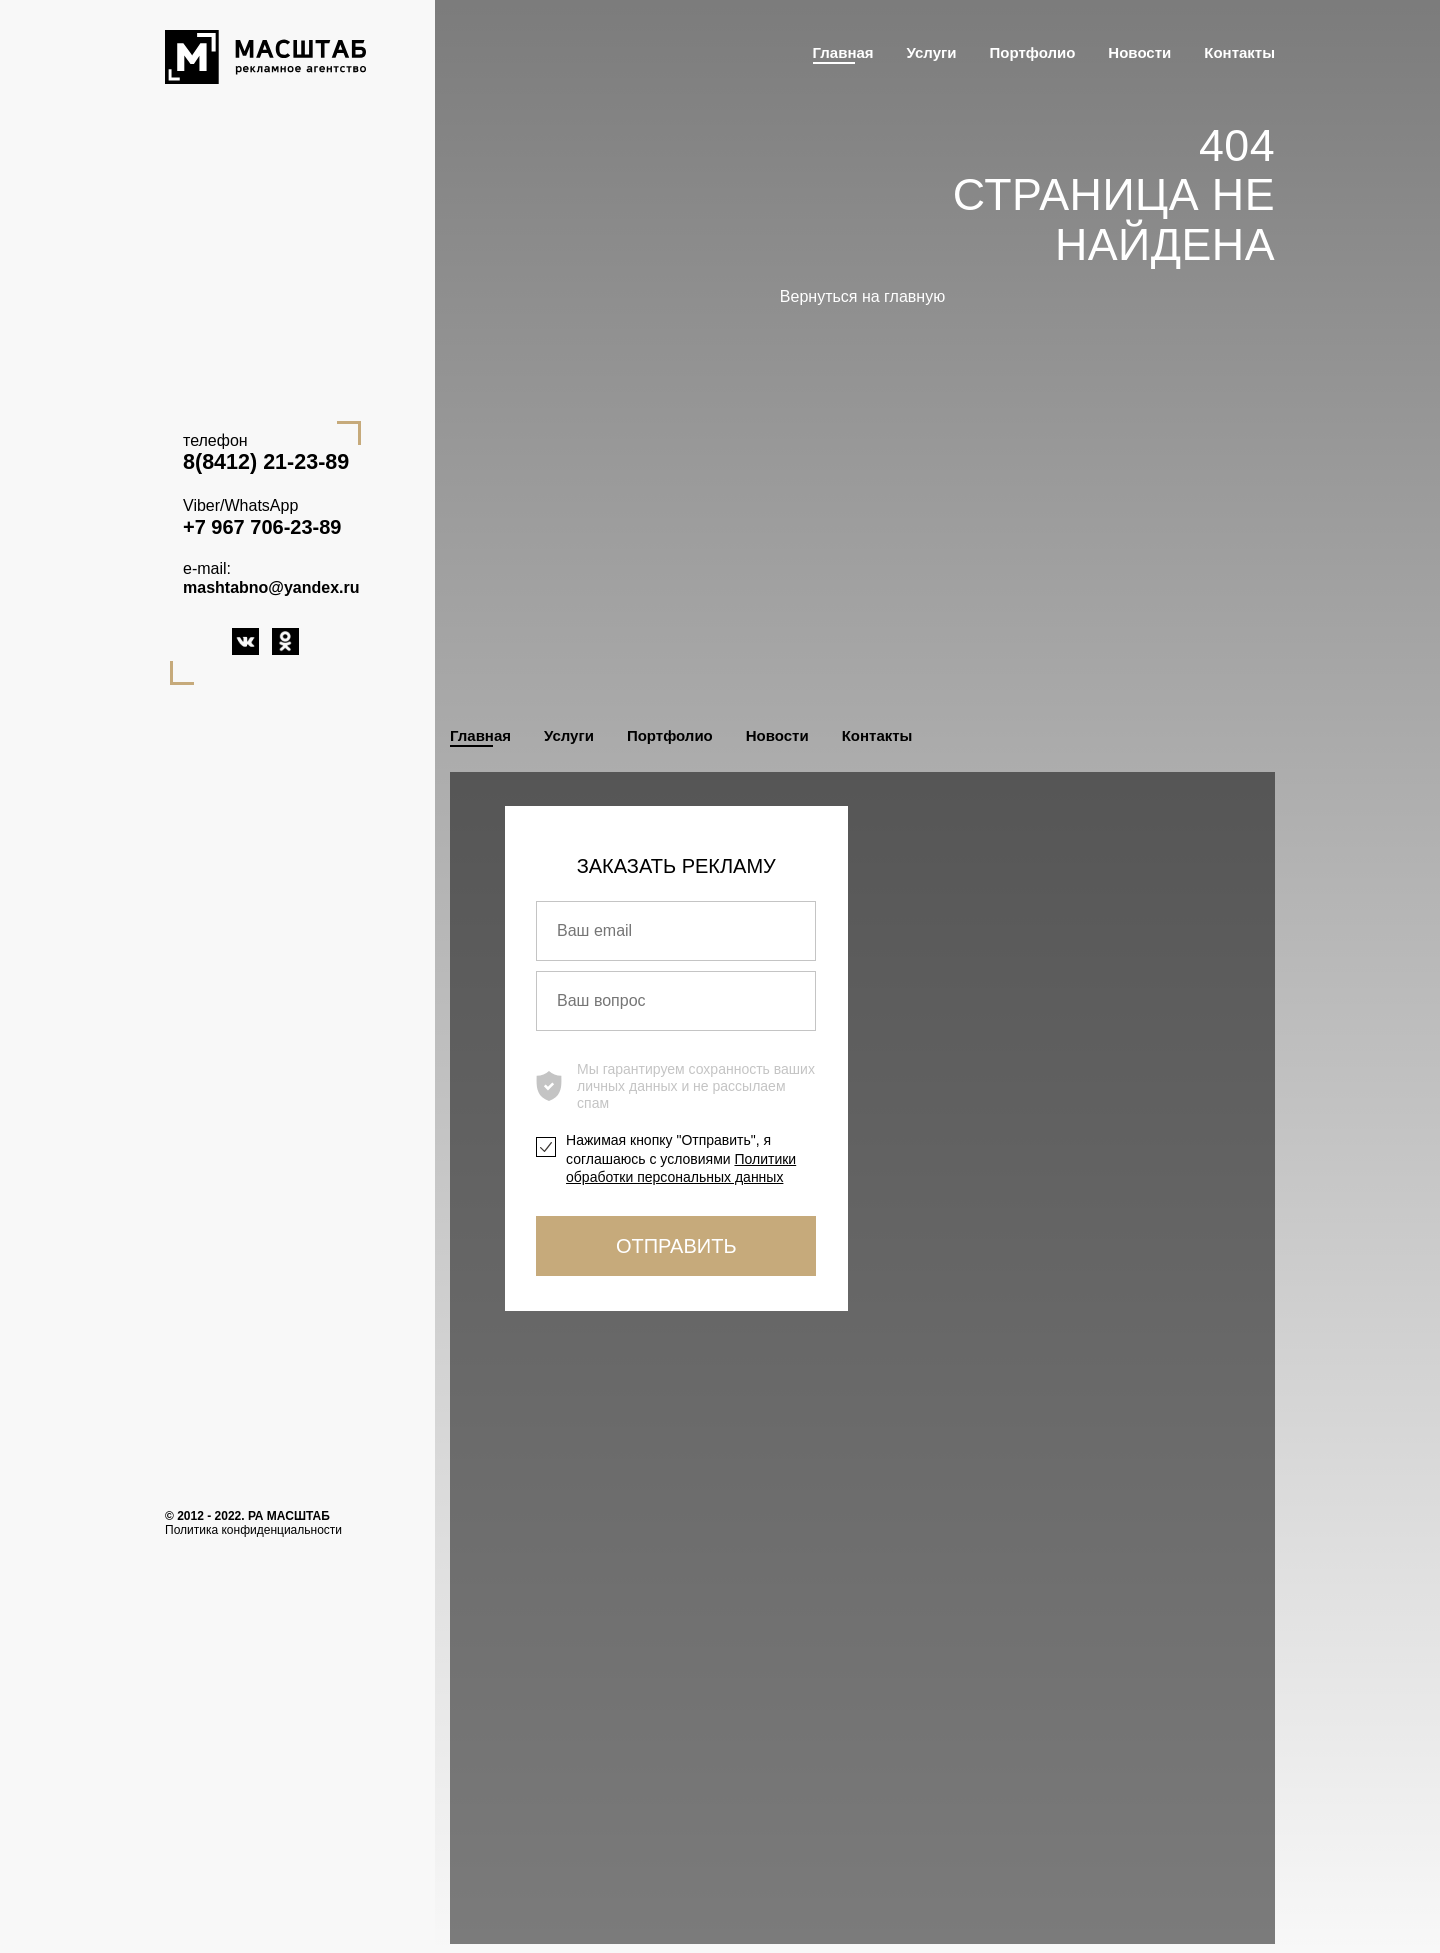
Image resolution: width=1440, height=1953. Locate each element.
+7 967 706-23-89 (262, 527)
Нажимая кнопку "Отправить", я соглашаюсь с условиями (681, 1158)
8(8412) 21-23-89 (266, 462)
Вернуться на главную (862, 296)
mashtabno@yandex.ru (271, 587)
